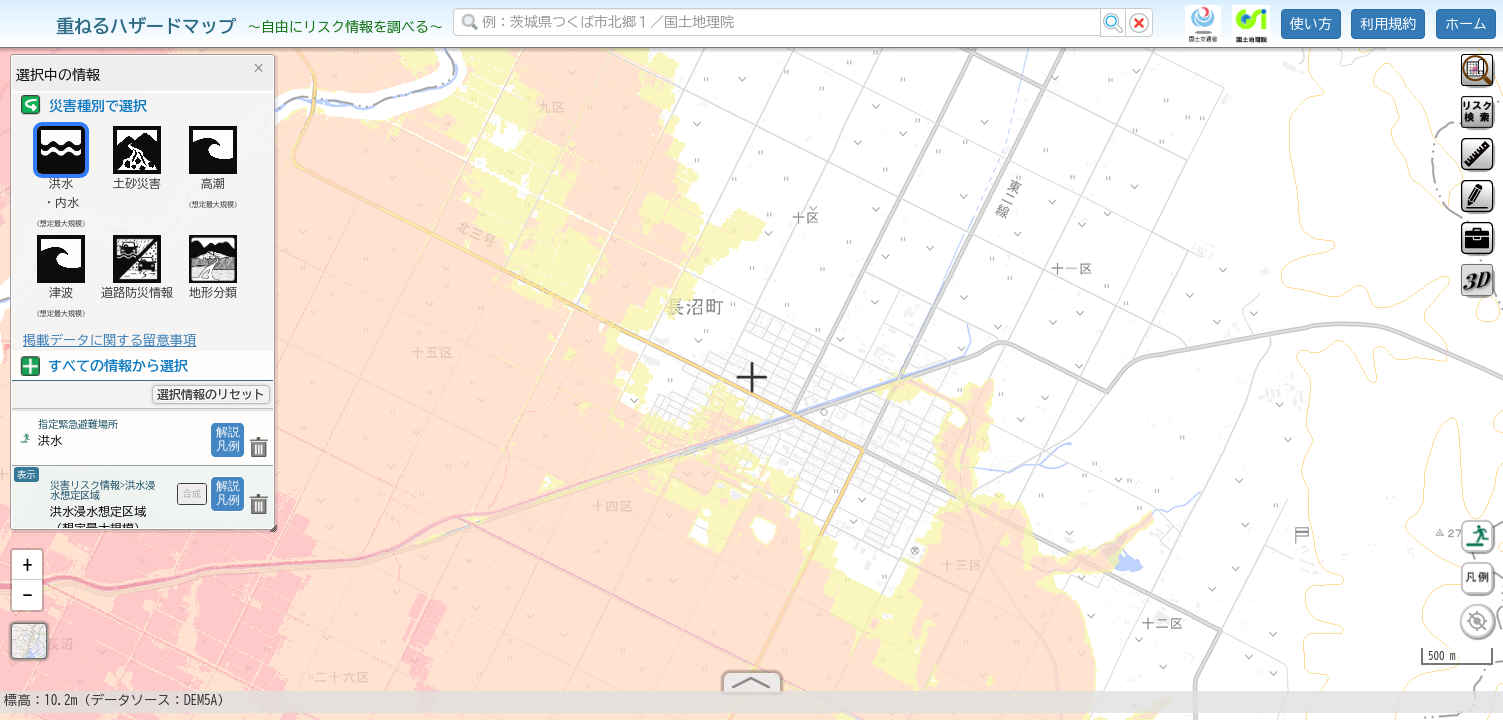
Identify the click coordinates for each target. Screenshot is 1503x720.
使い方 (1311, 24)
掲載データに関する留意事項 (109, 340)
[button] (27, 565)
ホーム (1466, 24)
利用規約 (1388, 24)
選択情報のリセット (211, 394)
